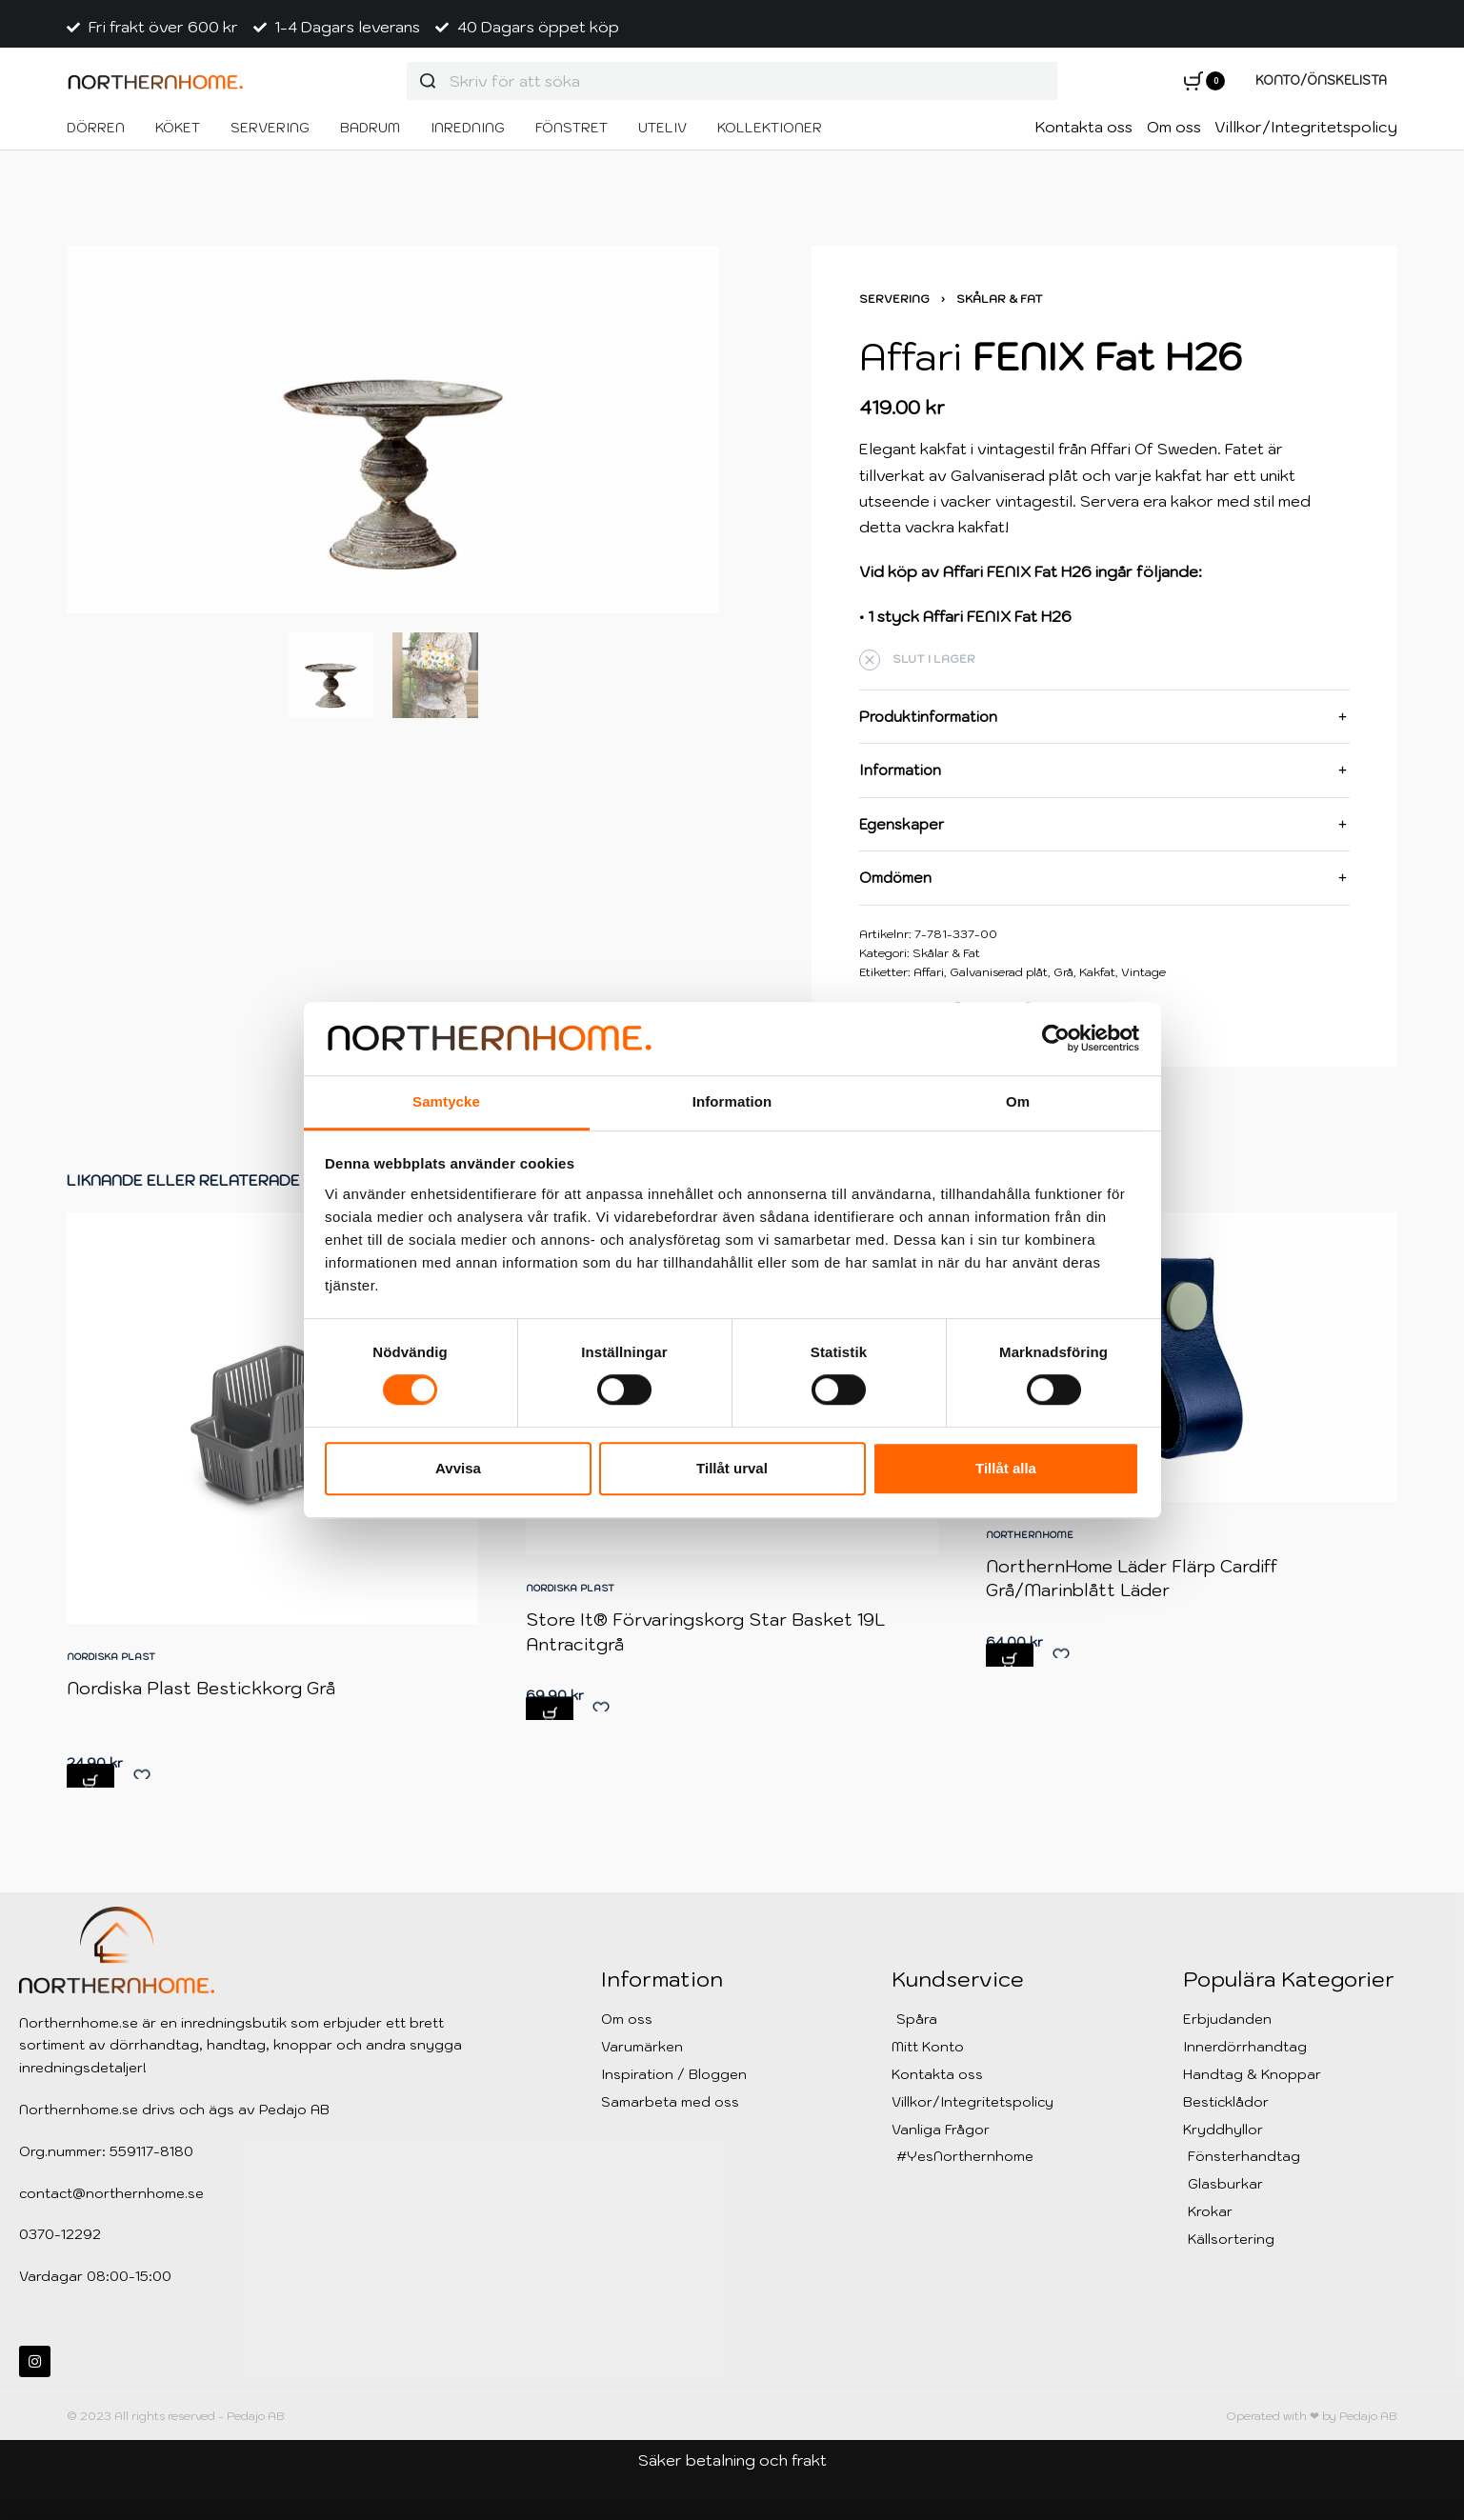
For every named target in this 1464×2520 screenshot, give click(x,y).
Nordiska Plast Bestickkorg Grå (203, 1720)
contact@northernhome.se (111, 2193)
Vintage (1143, 972)
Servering (894, 298)
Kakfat (1097, 972)
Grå (1063, 972)
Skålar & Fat (999, 298)
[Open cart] (1204, 80)
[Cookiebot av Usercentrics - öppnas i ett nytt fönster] (1056, 1039)
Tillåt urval (732, 1468)
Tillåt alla (1005, 1468)
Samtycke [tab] (446, 1101)
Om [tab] (1018, 1101)
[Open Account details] (1321, 81)
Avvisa (458, 1468)
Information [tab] (732, 1101)
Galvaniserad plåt (999, 972)
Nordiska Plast (117, 1691)
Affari (928, 972)
